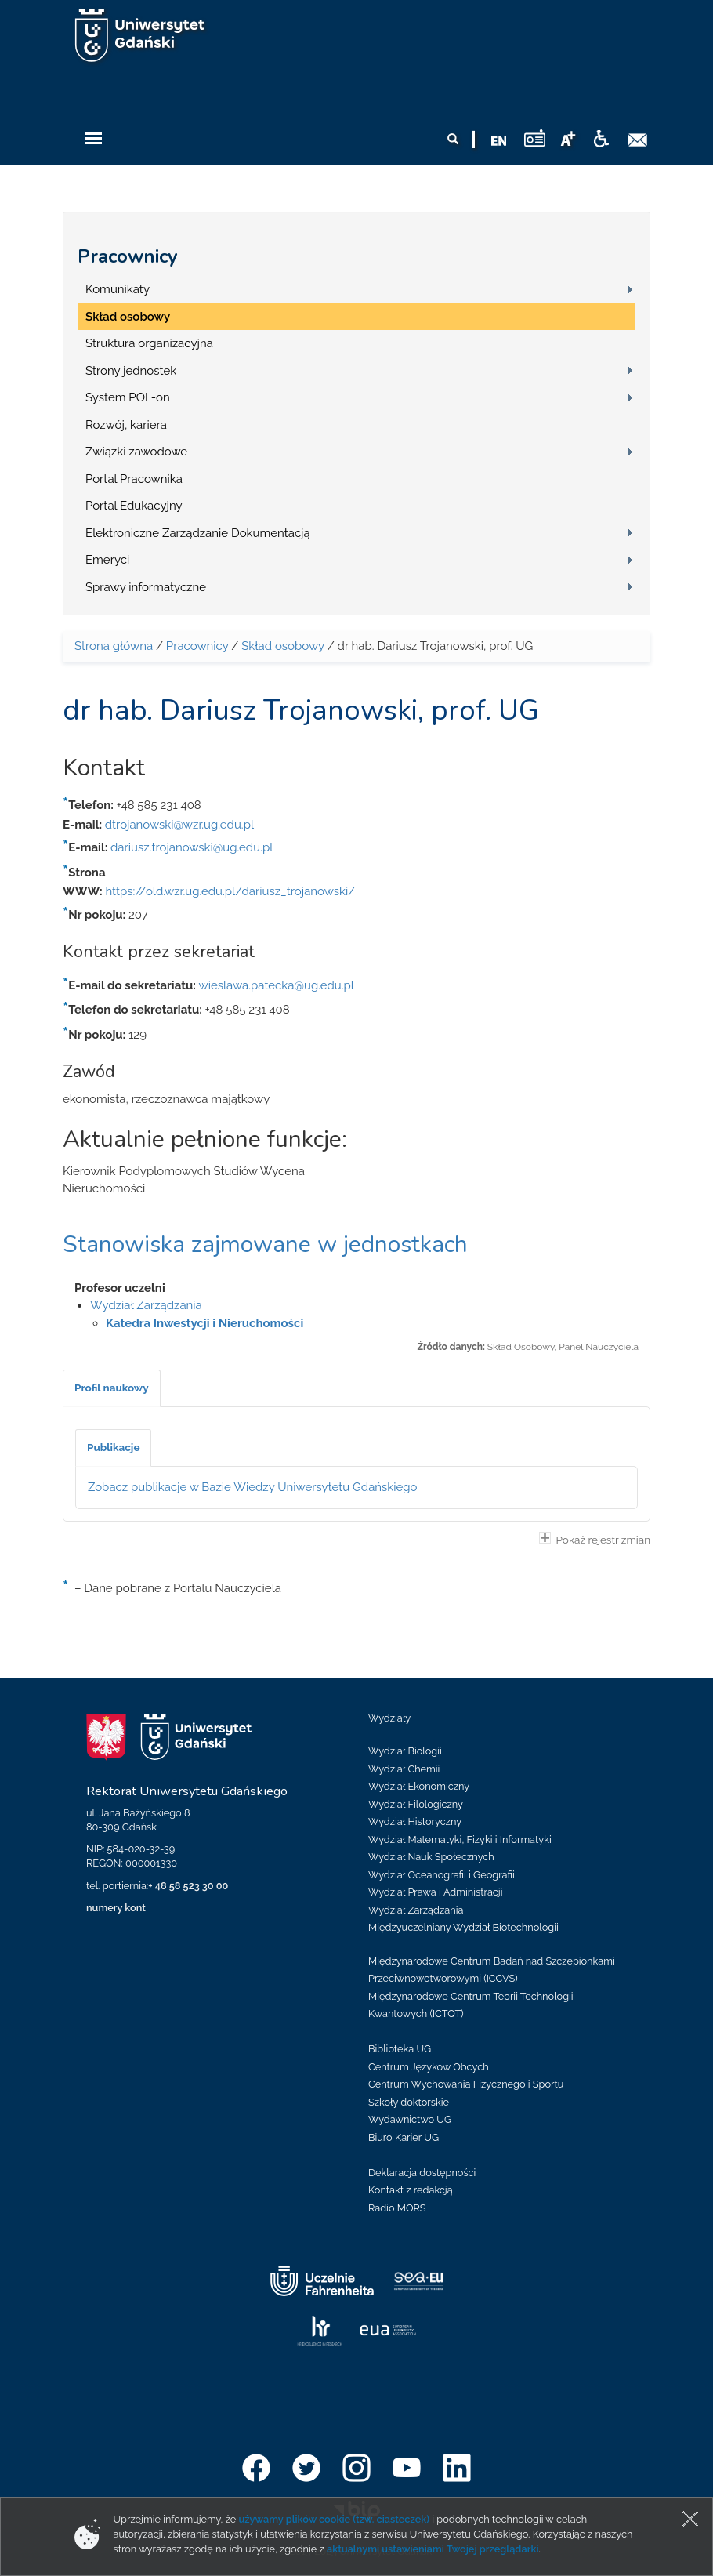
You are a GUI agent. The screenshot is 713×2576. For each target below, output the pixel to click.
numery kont (116, 1908)
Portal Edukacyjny (134, 506)
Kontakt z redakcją (410, 2190)
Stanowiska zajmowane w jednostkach (265, 1244)
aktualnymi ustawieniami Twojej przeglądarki (432, 2549)
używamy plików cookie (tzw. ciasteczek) (334, 2519)
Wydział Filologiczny (415, 1804)
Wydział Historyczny (414, 1821)
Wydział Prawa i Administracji (435, 1892)
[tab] (112, 1388)
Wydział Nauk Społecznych (431, 1857)
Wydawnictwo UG (409, 2119)
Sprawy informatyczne (145, 587)
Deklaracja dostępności (422, 2173)
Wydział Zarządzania (146, 1305)
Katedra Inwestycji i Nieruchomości (204, 1323)
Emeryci (107, 560)
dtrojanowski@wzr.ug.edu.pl (179, 825)
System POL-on (127, 397)
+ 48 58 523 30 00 (188, 1886)
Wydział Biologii (405, 1751)
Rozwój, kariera (126, 425)
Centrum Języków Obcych (428, 2067)
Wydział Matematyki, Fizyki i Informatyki (460, 1839)
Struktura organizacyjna (149, 343)
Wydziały (389, 1718)
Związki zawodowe (136, 451)
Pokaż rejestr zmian (594, 1539)
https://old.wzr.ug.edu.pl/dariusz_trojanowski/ (230, 891)
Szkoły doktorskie (408, 2102)
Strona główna (113, 646)
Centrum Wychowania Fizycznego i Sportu (465, 2084)
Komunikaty (117, 289)
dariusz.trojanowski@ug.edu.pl (191, 847)
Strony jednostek (130, 371)
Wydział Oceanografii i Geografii (441, 1875)
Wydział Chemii (404, 1769)
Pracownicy (128, 256)
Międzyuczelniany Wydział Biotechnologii (463, 1927)
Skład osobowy (127, 317)
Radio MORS (397, 2208)
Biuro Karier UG (403, 2137)
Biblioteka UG (399, 2049)
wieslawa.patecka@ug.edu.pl (276, 985)
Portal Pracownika (134, 479)
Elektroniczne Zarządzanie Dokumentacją (197, 533)
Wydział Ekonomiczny (418, 1786)
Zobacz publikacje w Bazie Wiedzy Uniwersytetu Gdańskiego (253, 1487)
